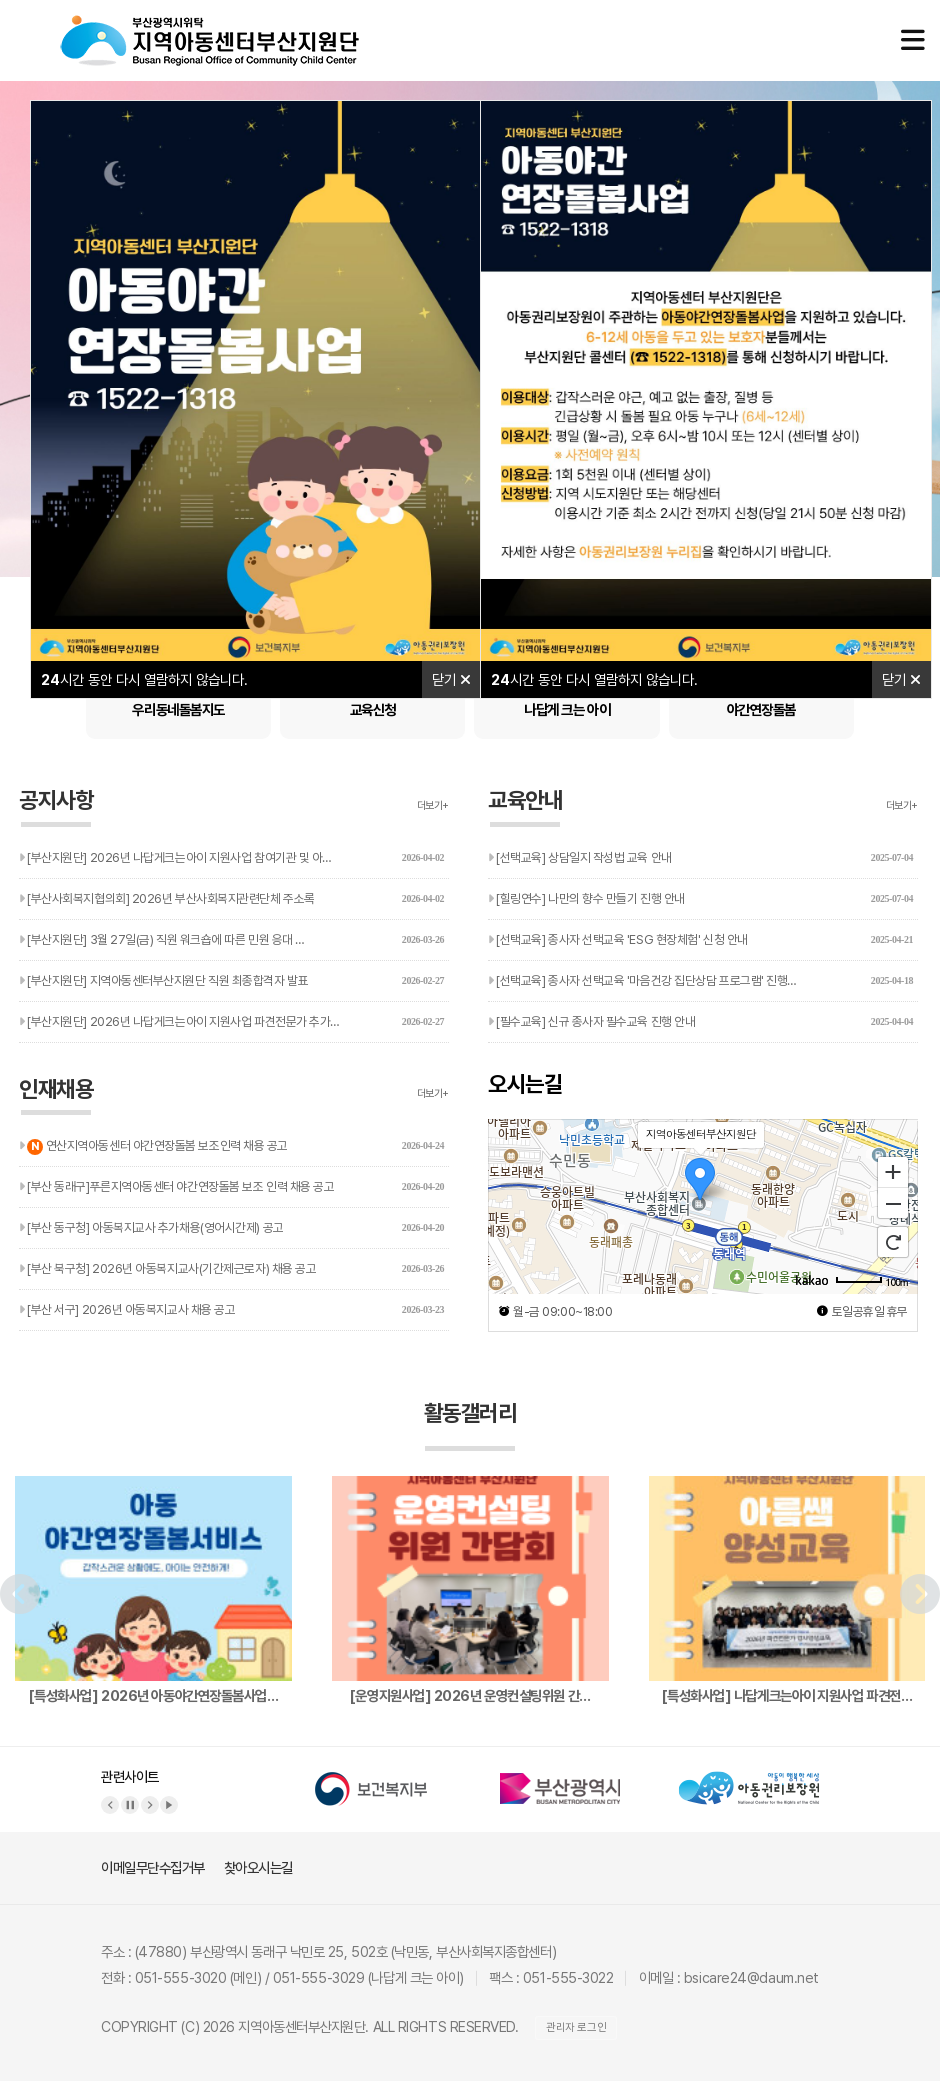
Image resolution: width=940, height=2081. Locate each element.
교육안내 (525, 807)
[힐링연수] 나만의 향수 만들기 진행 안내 (700, 899)
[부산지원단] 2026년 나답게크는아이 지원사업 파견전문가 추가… (231, 1022)
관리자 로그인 (576, 2027)
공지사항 (56, 807)
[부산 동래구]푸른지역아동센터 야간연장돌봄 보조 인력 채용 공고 (231, 1187)
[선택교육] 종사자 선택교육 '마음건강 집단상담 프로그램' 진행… (700, 981)
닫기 (451, 679)
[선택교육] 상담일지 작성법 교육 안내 (700, 858)
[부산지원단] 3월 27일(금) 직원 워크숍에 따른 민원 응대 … (231, 940)
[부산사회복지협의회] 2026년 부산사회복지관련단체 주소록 (231, 899)
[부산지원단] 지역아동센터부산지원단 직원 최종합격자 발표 (231, 981)
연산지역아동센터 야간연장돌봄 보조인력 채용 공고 (231, 1141)
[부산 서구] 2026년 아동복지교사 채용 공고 (231, 1310)
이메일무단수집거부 (153, 1867)
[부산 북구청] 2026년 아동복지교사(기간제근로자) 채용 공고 (231, 1269)
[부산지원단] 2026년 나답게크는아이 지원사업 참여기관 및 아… (231, 858)
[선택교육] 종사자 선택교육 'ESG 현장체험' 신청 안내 (700, 940)
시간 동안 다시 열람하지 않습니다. (144, 679)
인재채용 (56, 1096)
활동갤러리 (470, 1425)
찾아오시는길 (258, 1867)
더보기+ (433, 805)
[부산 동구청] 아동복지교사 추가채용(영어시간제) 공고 (231, 1228)
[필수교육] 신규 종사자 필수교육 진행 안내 (700, 1022)
